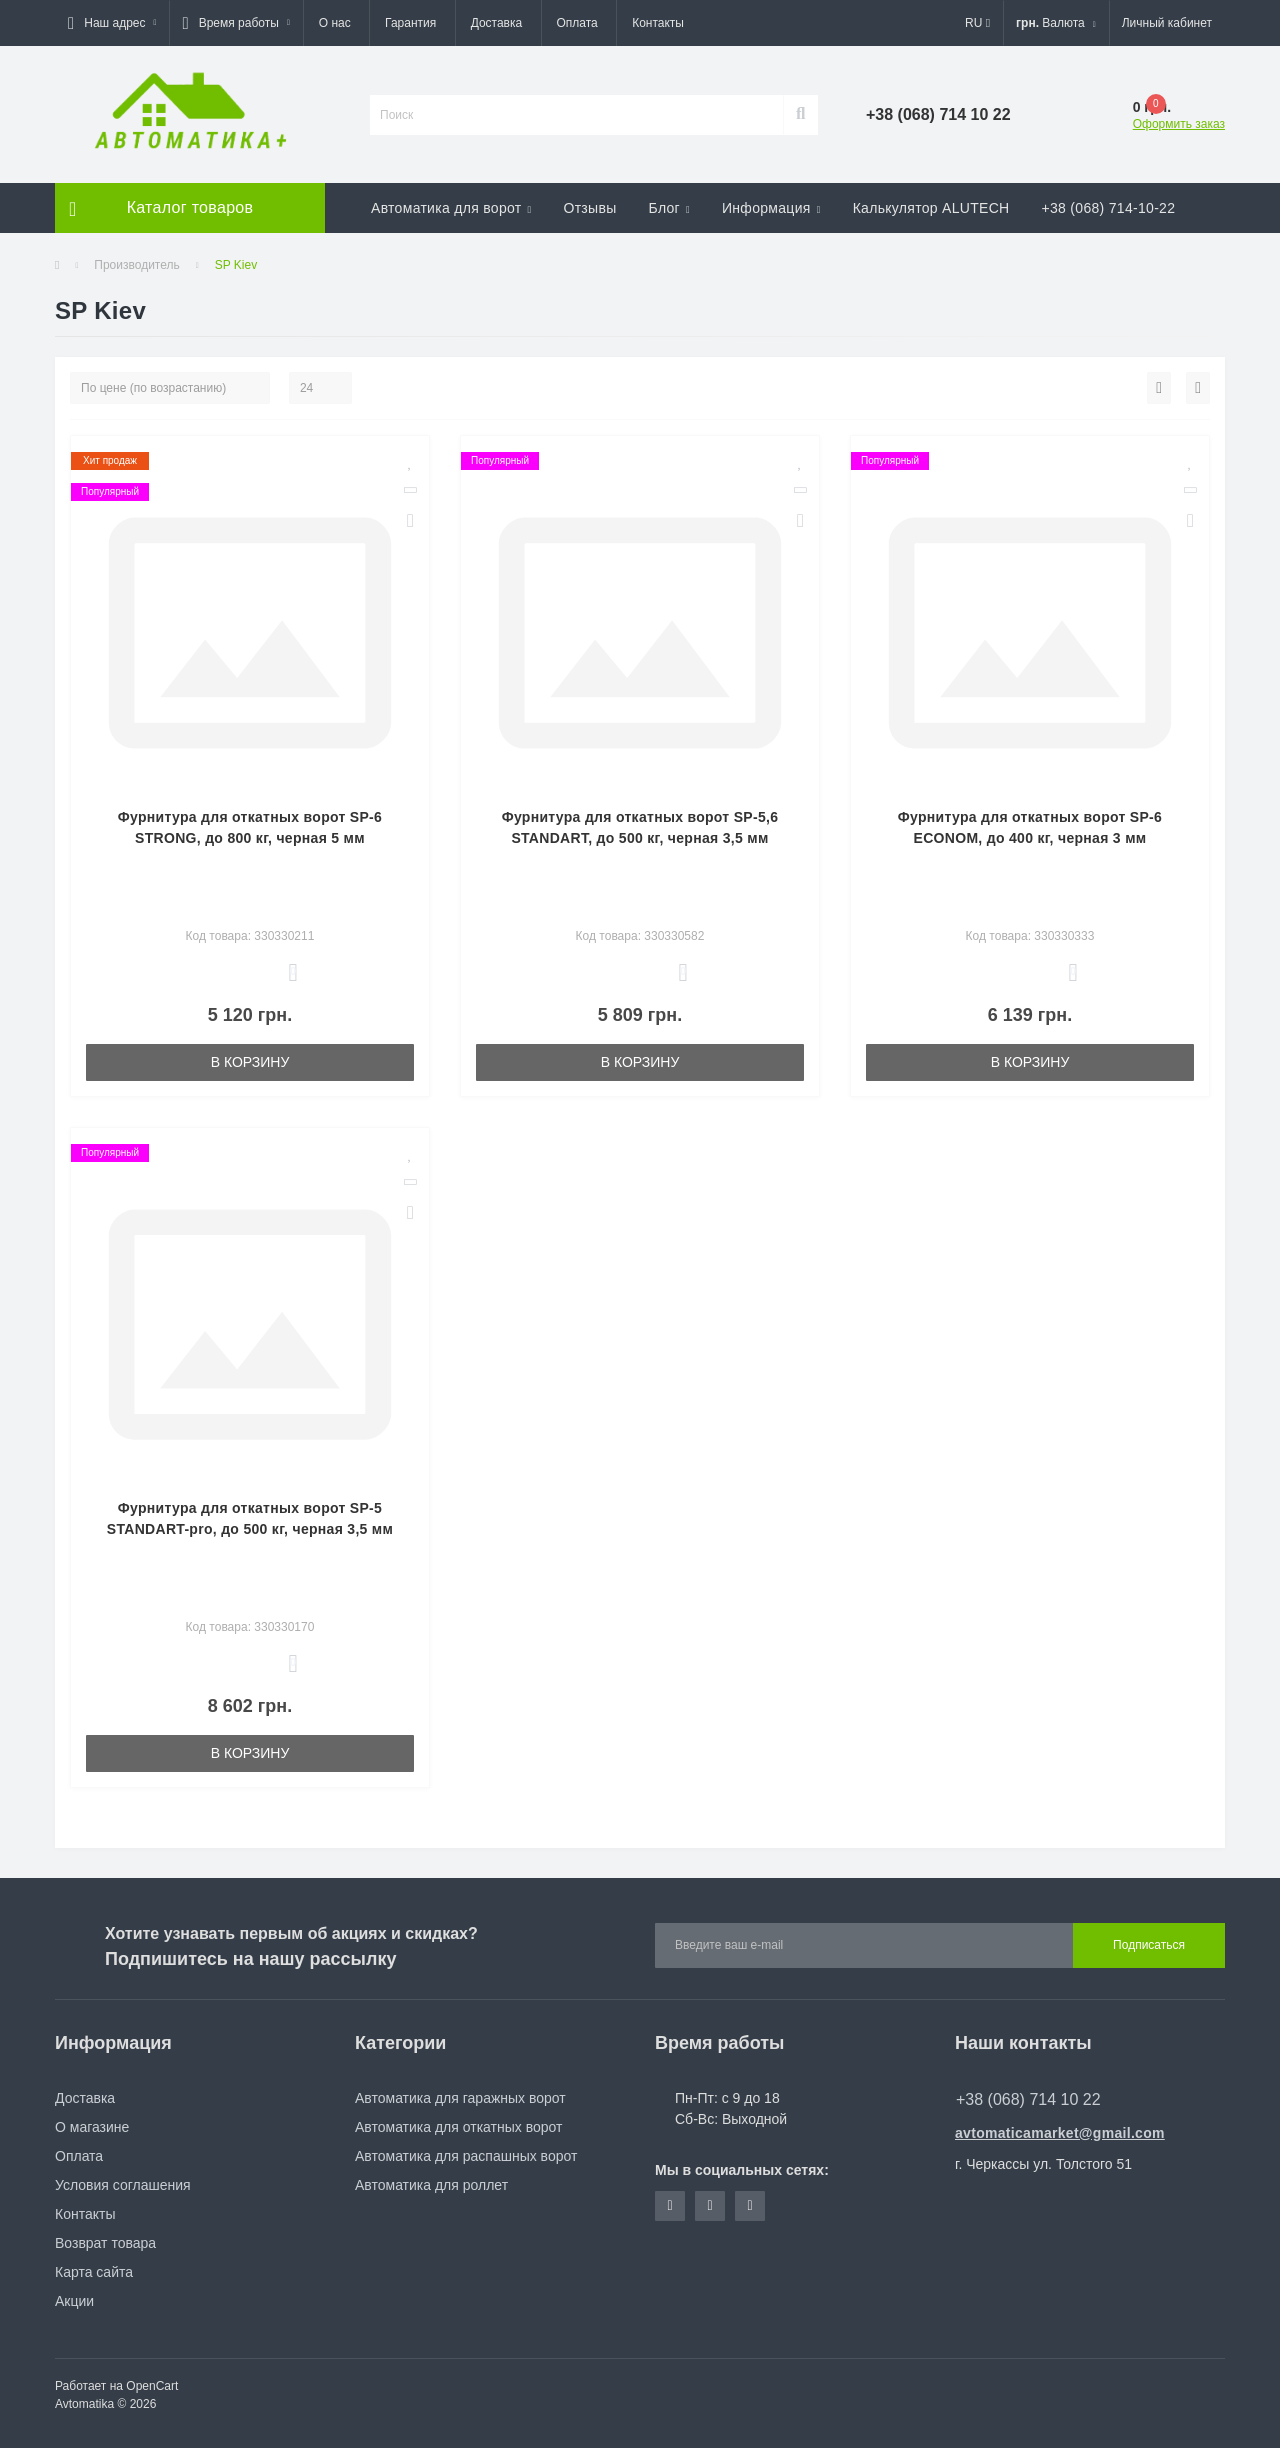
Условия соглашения (123, 2185)
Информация (771, 208)
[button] (112, 23)
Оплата (577, 23)
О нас (335, 23)
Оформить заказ (1179, 124)
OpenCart (152, 2386)
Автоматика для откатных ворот (458, 2127)
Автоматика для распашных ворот (466, 2156)
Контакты (658, 23)
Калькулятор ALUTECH (931, 208)
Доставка (497, 23)
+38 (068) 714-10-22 (1109, 208)
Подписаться (1149, 1945)
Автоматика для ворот (451, 208)
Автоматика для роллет (431, 2185)
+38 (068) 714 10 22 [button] (1028, 2099)
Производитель (136, 265)
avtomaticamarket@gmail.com (1060, 2133)
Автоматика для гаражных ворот (460, 2098)
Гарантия (410, 23)
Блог (669, 208)
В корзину (250, 1062)
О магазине (92, 2127)
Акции (74, 2301)
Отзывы (589, 208)
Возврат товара (105, 2243)
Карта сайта (94, 2272)
